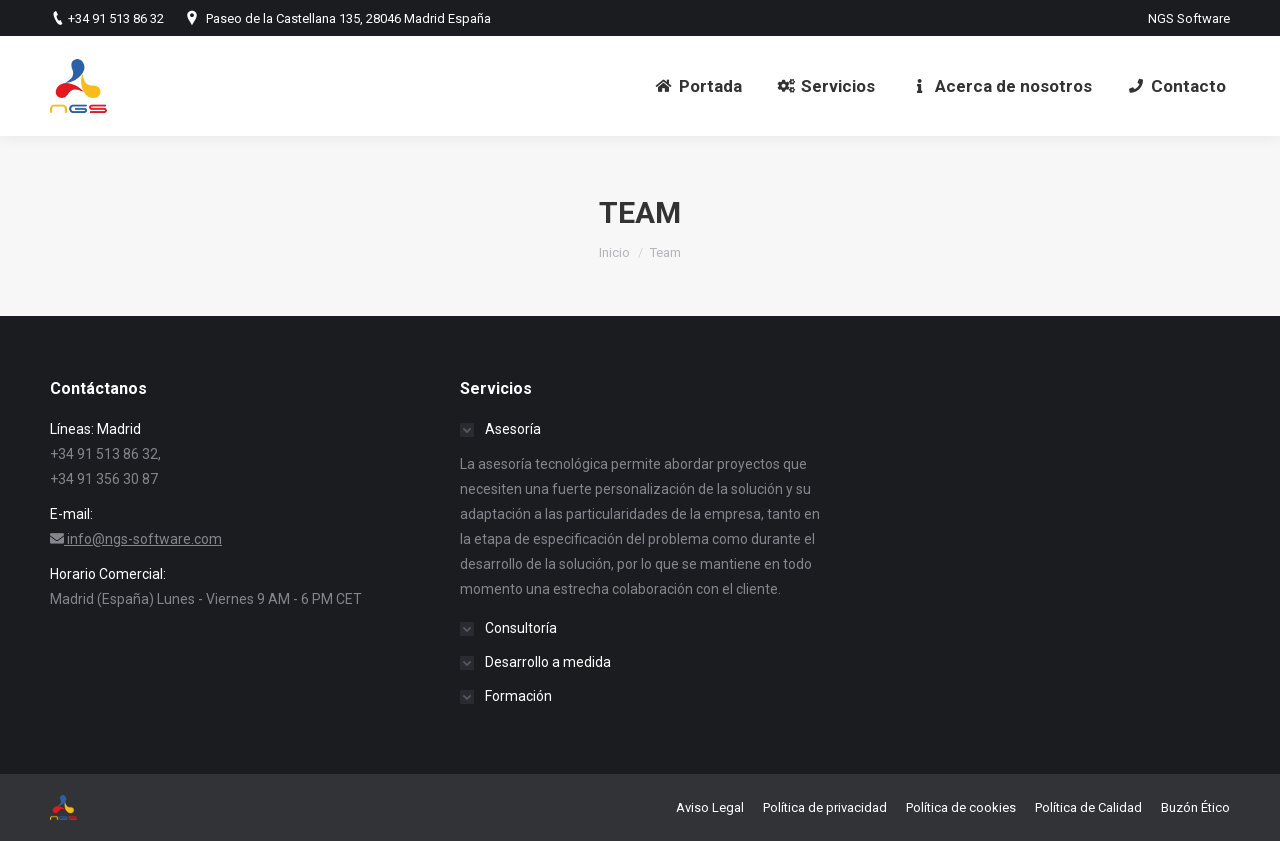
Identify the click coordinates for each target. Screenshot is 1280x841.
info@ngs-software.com (144, 539)
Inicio (614, 252)
